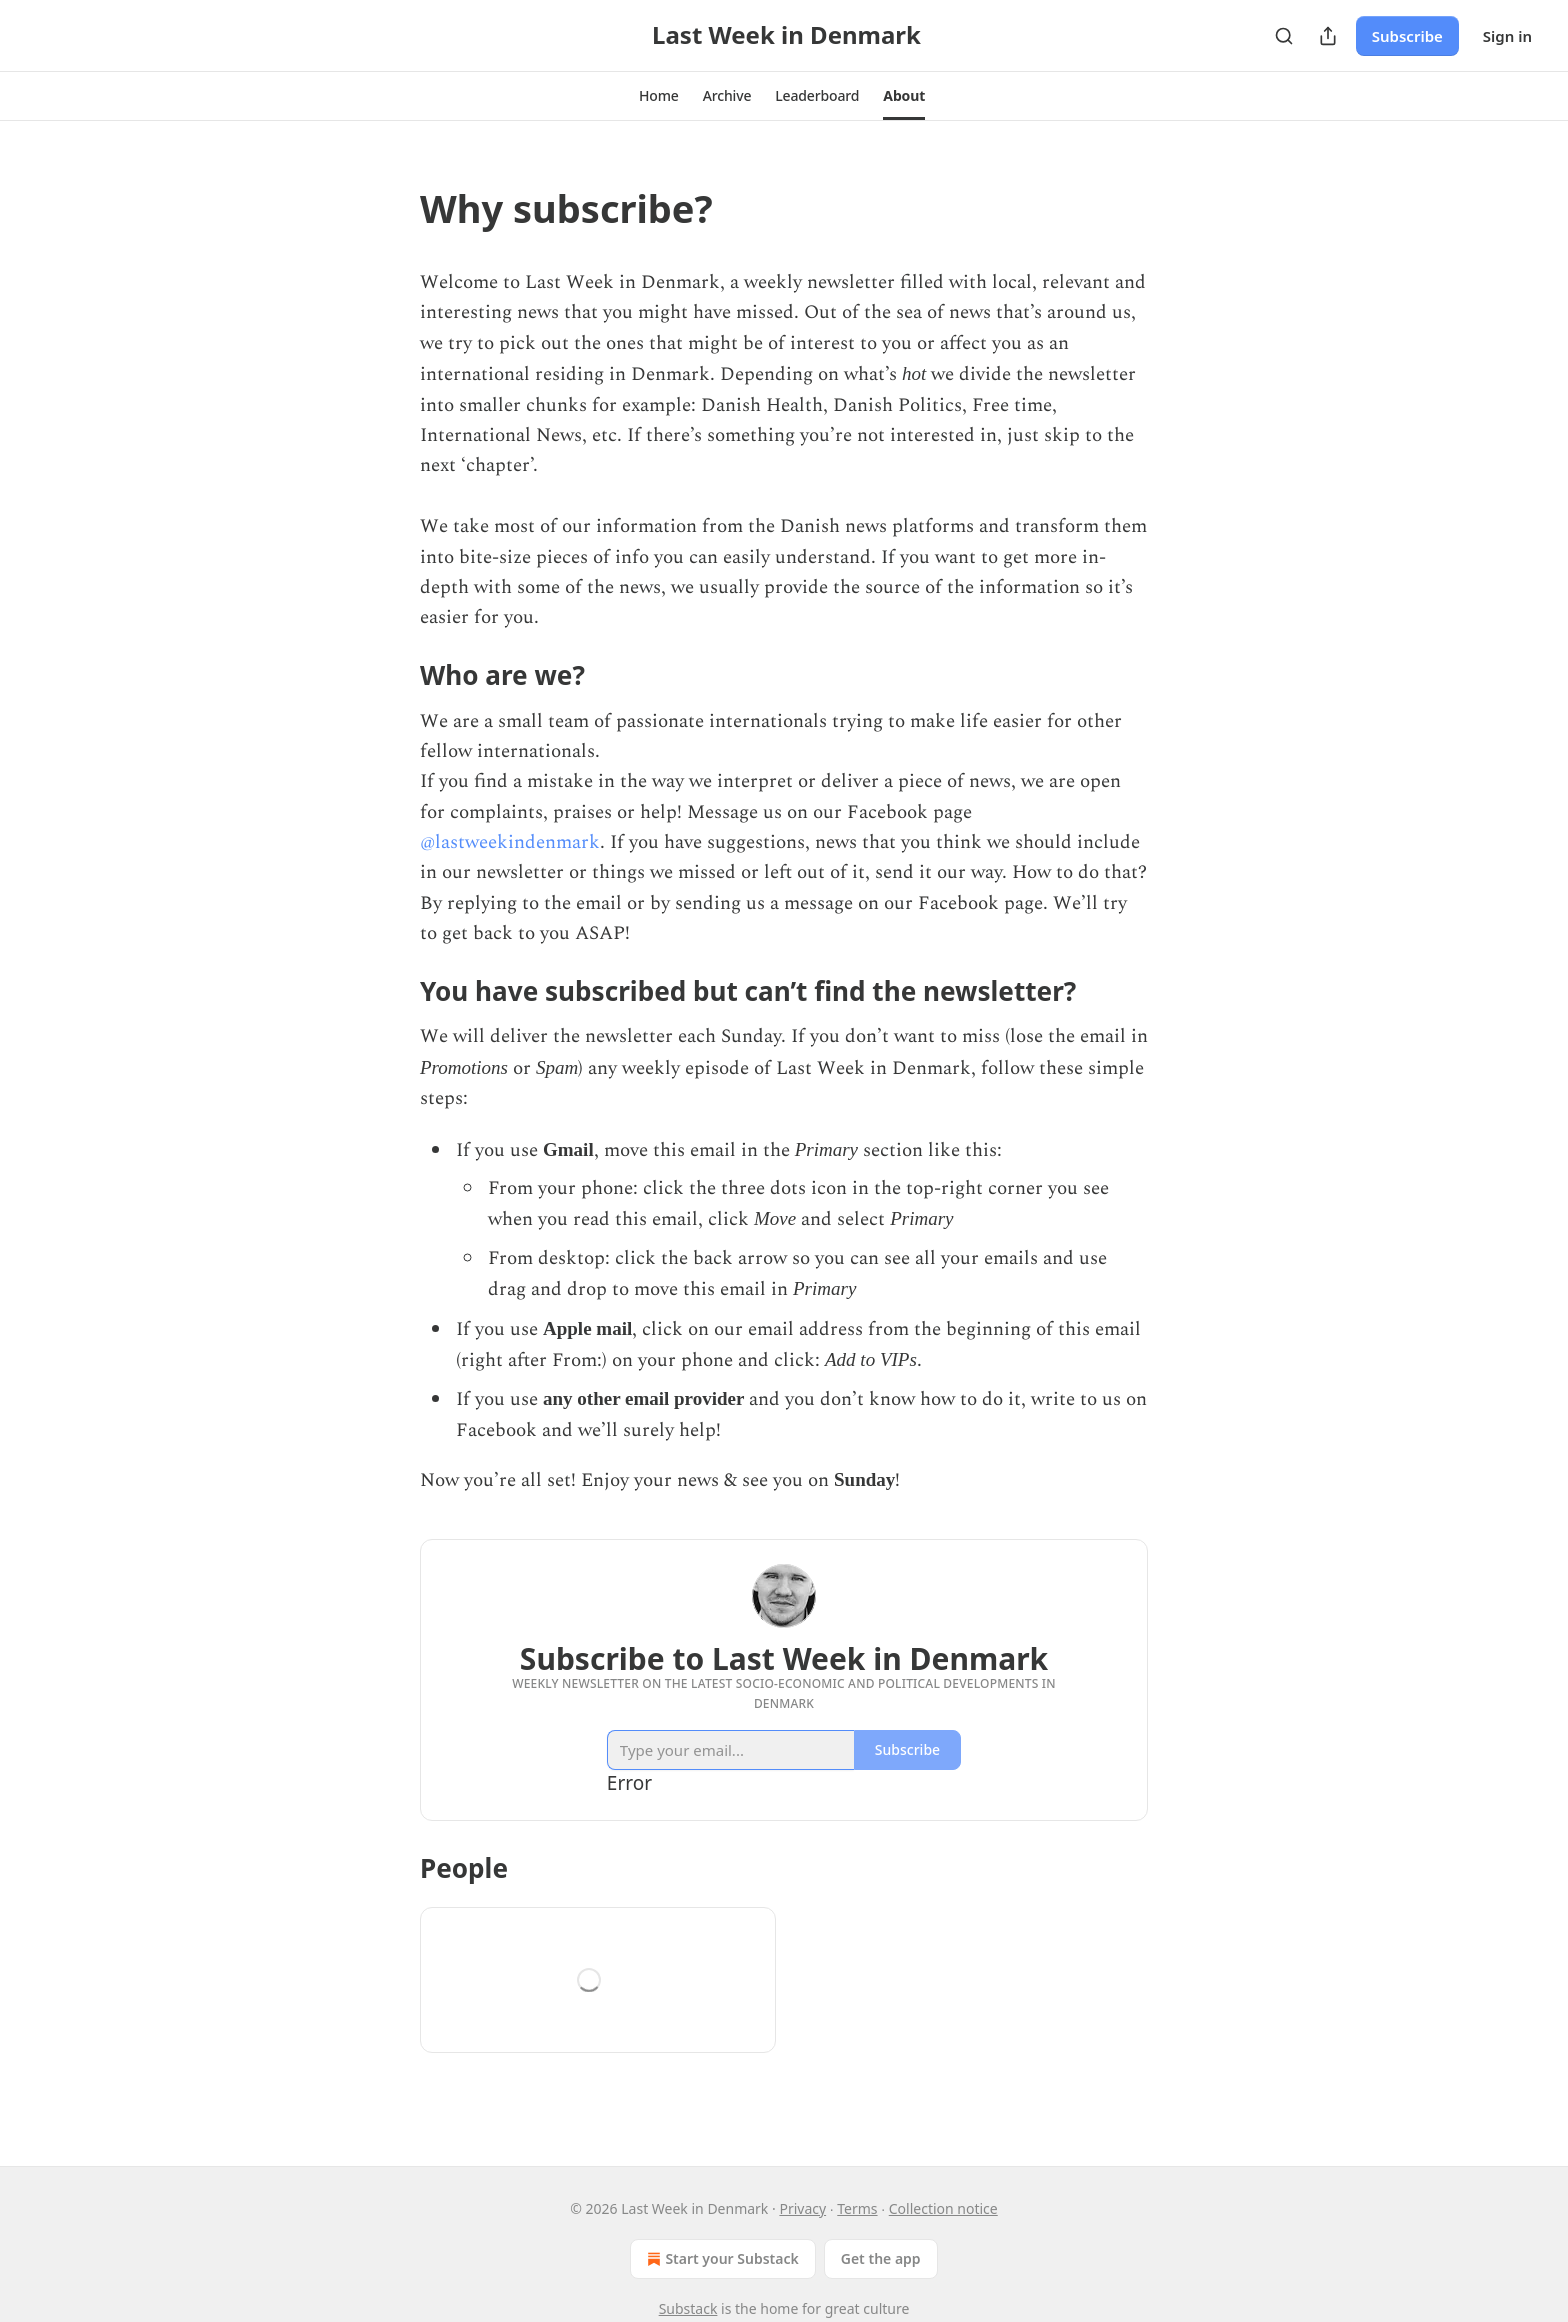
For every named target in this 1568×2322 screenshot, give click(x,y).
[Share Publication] (1328, 36)
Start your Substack (720, 2259)
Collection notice (943, 2208)
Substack (688, 2308)
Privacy (802, 2208)
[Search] (1284, 36)
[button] (659, 96)
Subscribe (1407, 36)
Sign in (1507, 36)
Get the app (881, 2258)
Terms (857, 2208)
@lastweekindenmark (510, 842)
